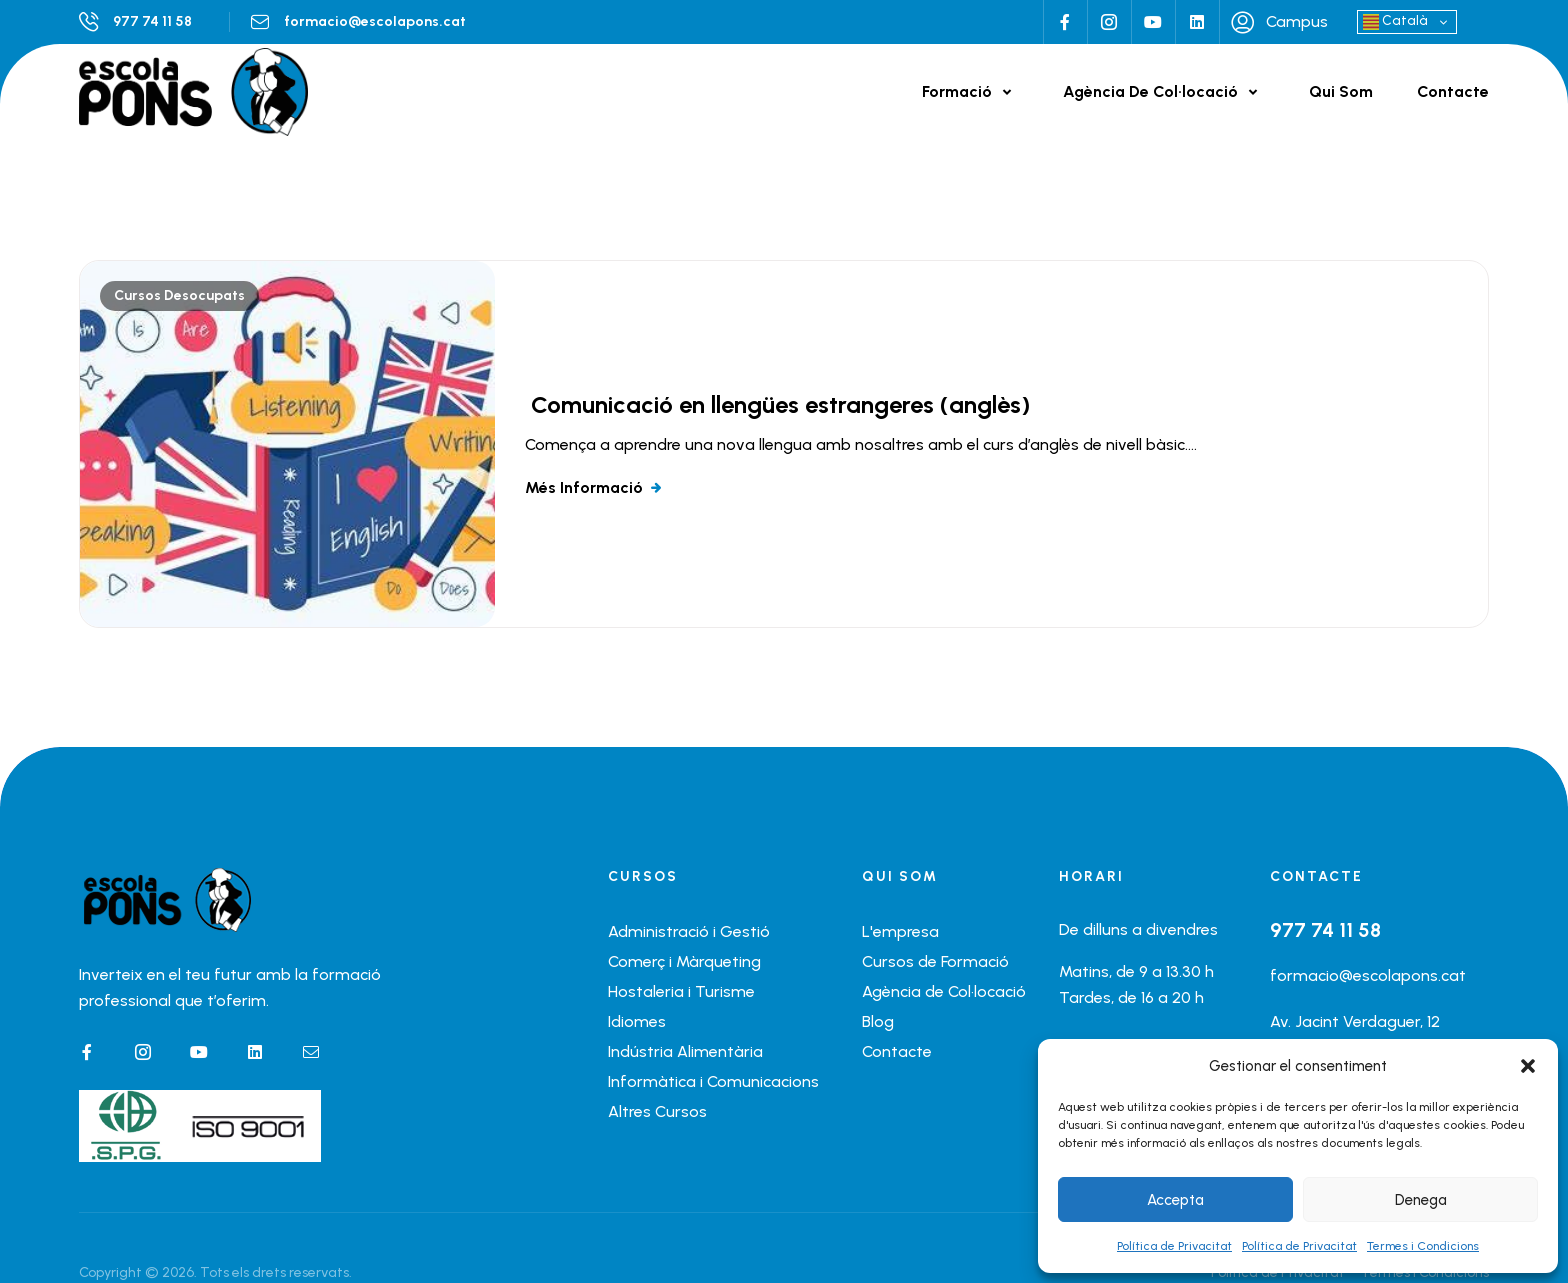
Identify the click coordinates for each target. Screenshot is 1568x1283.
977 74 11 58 (152, 21)
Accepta (1175, 1200)
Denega (1421, 1200)
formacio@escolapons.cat (375, 21)
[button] (1528, 1066)
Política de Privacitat (1174, 1246)
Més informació (584, 487)
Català (1395, 21)
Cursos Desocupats (179, 295)
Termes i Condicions (1423, 1246)
